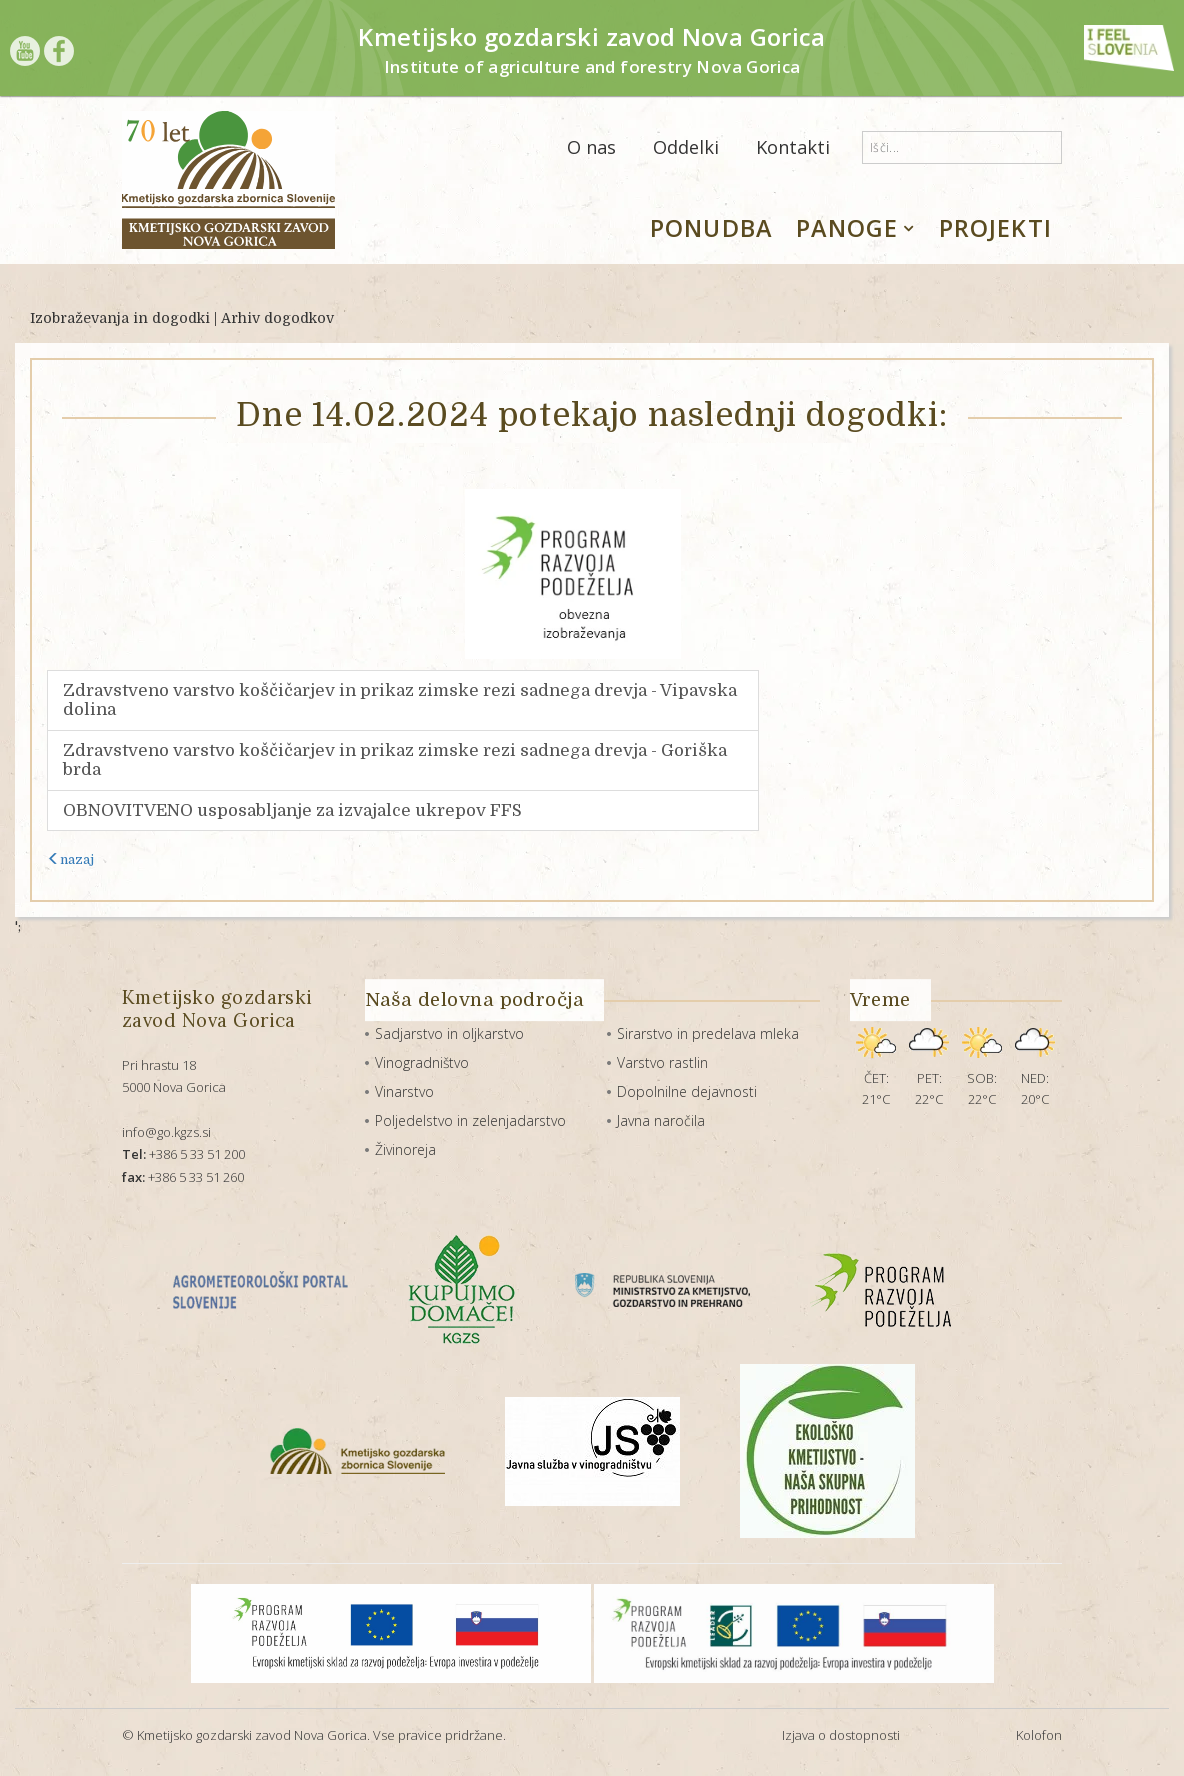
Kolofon (1039, 1735)
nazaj (70, 859)
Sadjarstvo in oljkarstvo (449, 1033)
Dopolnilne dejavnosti (687, 1091)
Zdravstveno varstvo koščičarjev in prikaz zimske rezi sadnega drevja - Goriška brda (395, 760)
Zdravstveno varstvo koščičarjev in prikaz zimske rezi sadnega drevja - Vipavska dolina (400, 700)
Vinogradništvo (422, 1062)
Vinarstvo (404, 1091)
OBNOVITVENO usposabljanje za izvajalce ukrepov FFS (292, 810)
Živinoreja (405, 1149)
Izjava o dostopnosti (841, 1735)
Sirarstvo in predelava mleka (708, 1033)
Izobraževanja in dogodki (120, 318)
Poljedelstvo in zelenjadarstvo (470, 1120)
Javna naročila (661, 1120)
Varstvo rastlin (662, 1062)
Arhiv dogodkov (277, 318)
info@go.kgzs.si (166, 1132)
